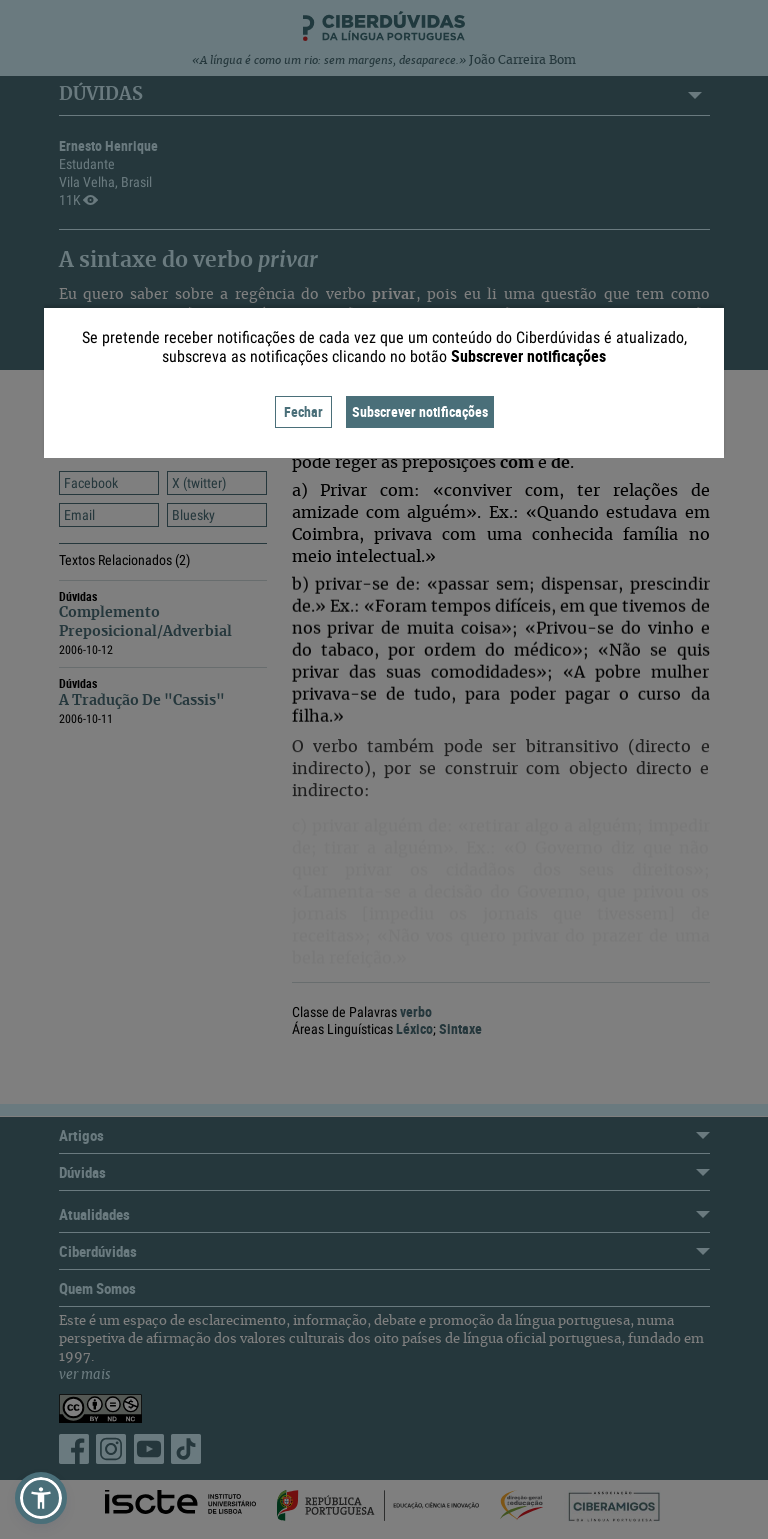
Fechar (303, 411)
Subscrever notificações (420, 411)
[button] (41, 1498)
